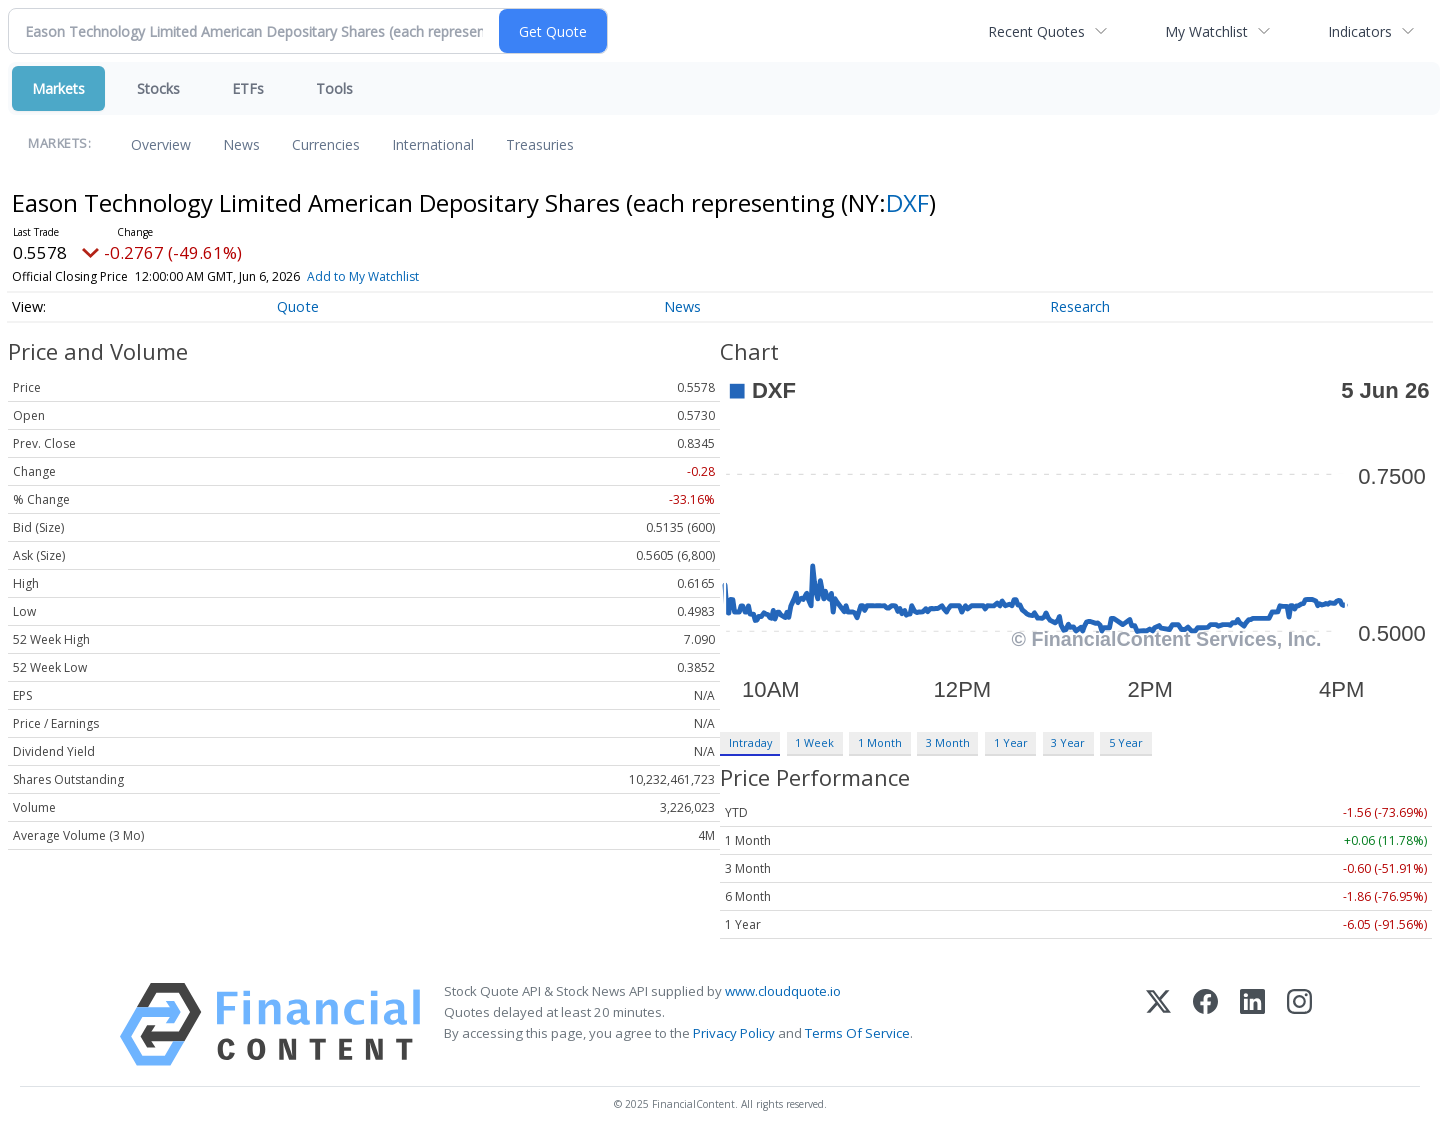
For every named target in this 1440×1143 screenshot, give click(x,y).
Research (1080, 306)
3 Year (1068, 742)
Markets (58, 88)
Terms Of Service (857, 1033)
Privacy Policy (734, 1033)
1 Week (814, 742)
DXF (907, 202)
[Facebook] (1205, 1024)
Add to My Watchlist (391, 276)
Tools (334, 88)
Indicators (1360, 31)
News (241, 144)
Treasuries (540, 144)
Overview (161, 144)
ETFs (248, 88)
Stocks (158, 88)
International (433, 144)
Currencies (326, 144)
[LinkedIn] (1252, 1024)
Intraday (750, 742)
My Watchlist (1206, 31)
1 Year (1011, 742)
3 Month (948, 742)
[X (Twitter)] (1158, 1024)
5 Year (1126, 742)
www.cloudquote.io (783, 991)
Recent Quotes (1036, 31)
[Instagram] (1299, 1024)
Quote (298, 306)
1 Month (880, 742)
